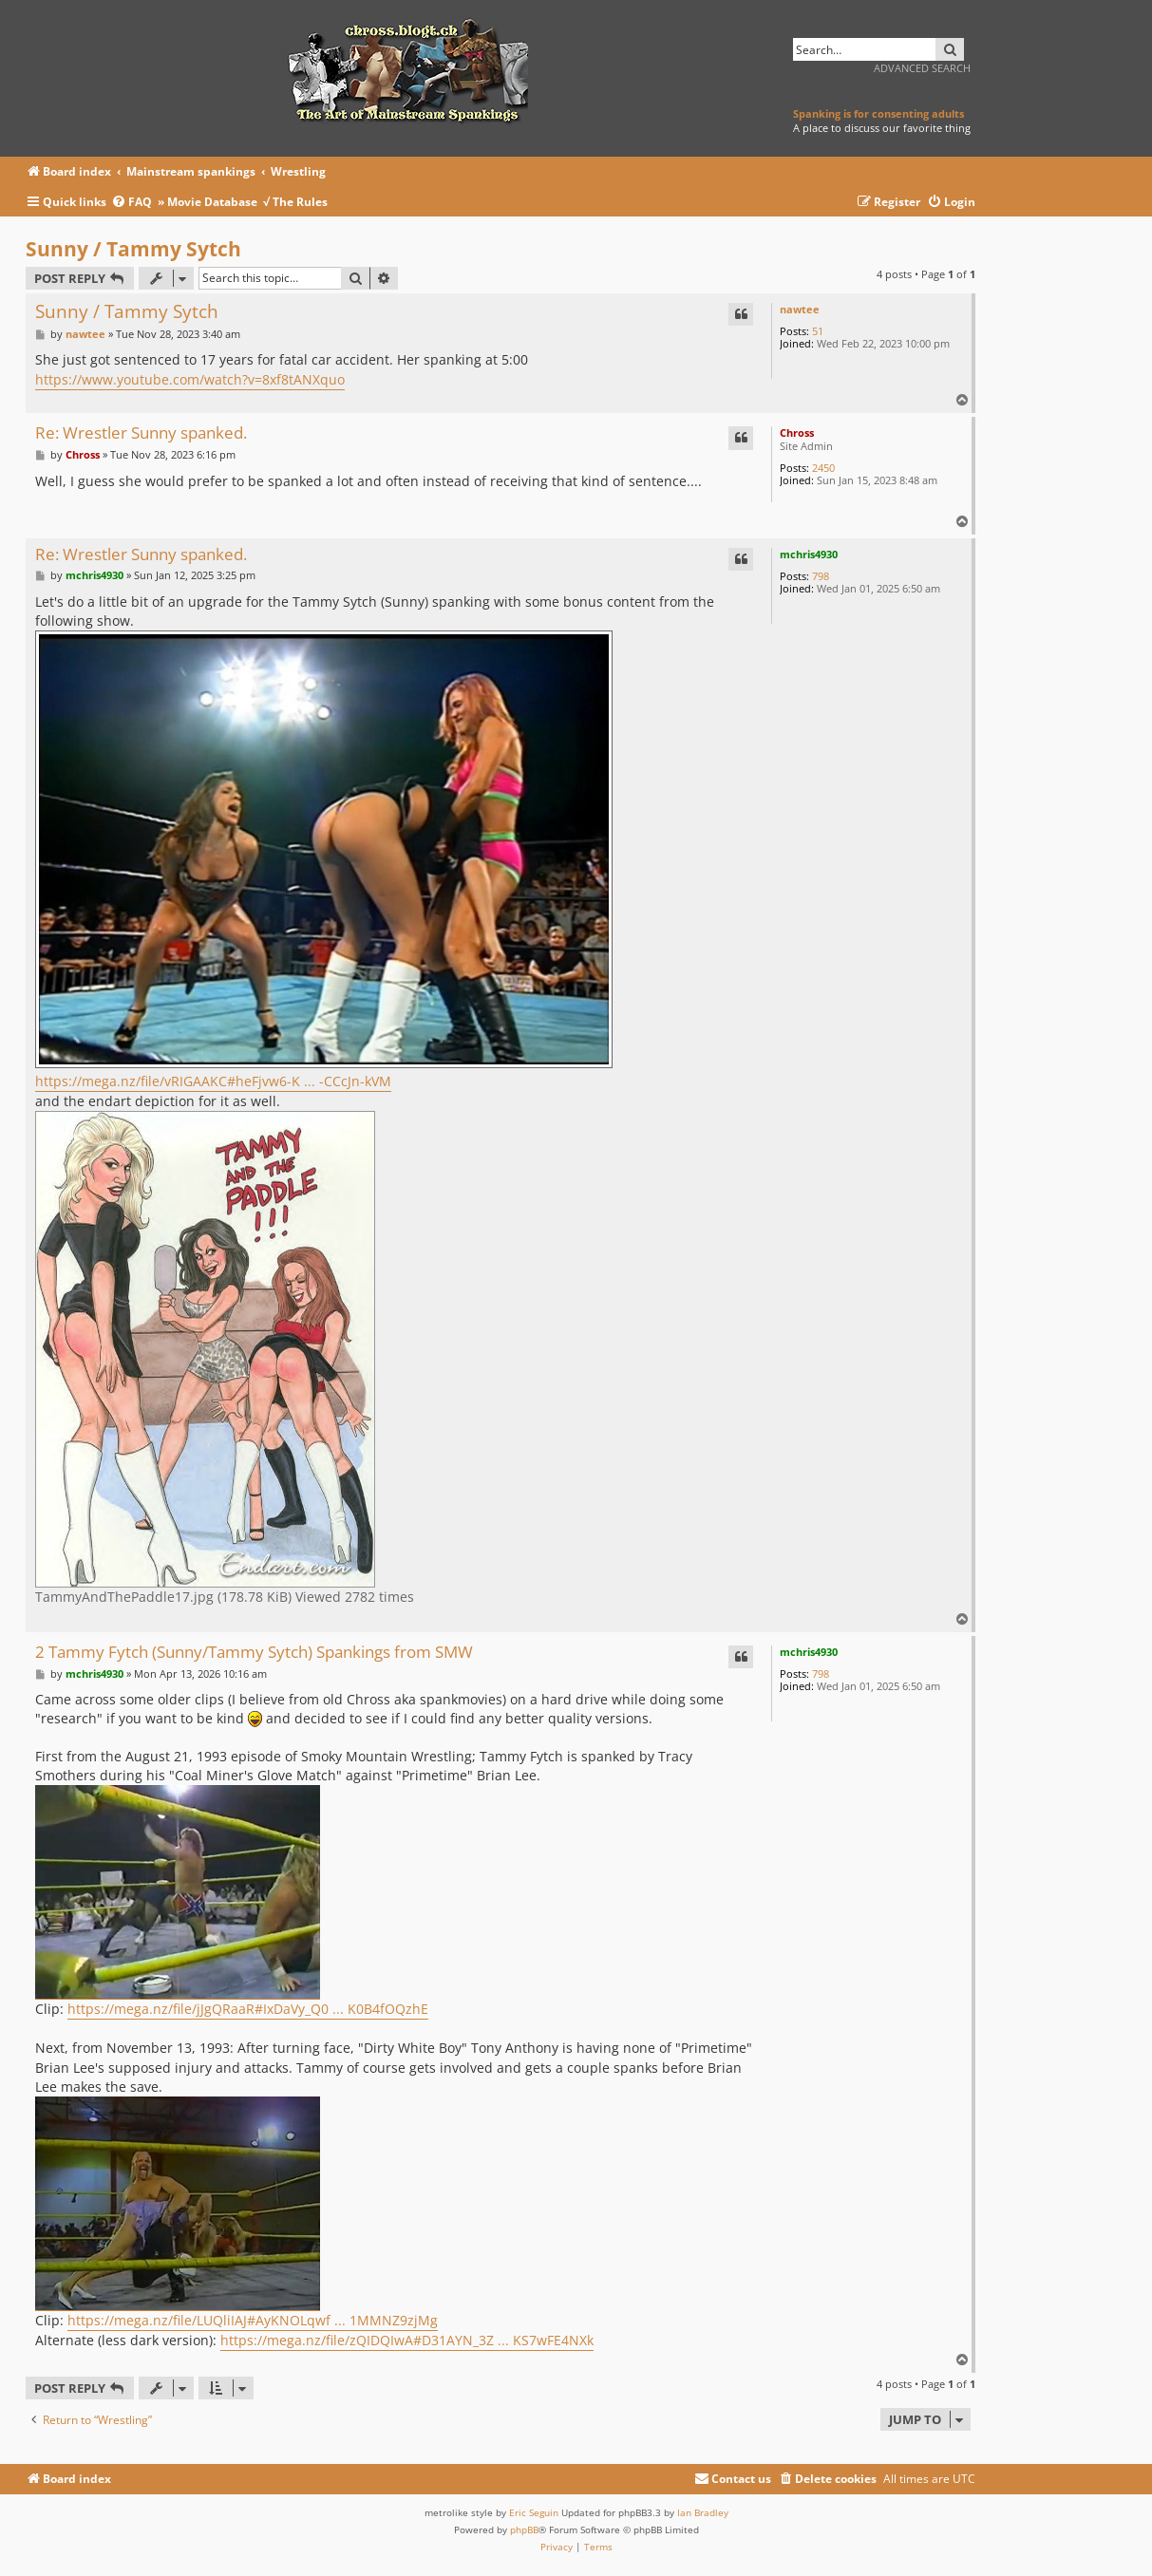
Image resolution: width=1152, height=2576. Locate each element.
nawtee (800, 309)
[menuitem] (134, 203)
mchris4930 (809, 554)
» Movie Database (207, 202)
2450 (823, 467)
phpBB (524, 2529)
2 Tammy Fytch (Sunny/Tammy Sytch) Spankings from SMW (254, 1653)
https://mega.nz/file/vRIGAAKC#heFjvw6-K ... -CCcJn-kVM (213, 1081)
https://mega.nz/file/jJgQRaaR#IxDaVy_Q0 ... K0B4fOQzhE (247, 2009)
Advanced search (922, 68)
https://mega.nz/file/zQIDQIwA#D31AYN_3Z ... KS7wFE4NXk (407, 2340)
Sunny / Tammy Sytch (133, 248)
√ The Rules (295, 202)
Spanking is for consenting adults (878, 113)
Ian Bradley (702, 2512)
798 (820, 576)
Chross (797, 432)
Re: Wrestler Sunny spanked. (141, 433)
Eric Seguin (533, 2512)
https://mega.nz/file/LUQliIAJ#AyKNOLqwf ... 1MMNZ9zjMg (252, 2320)
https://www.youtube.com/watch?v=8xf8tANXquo (190, 379)
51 (817, 331)
